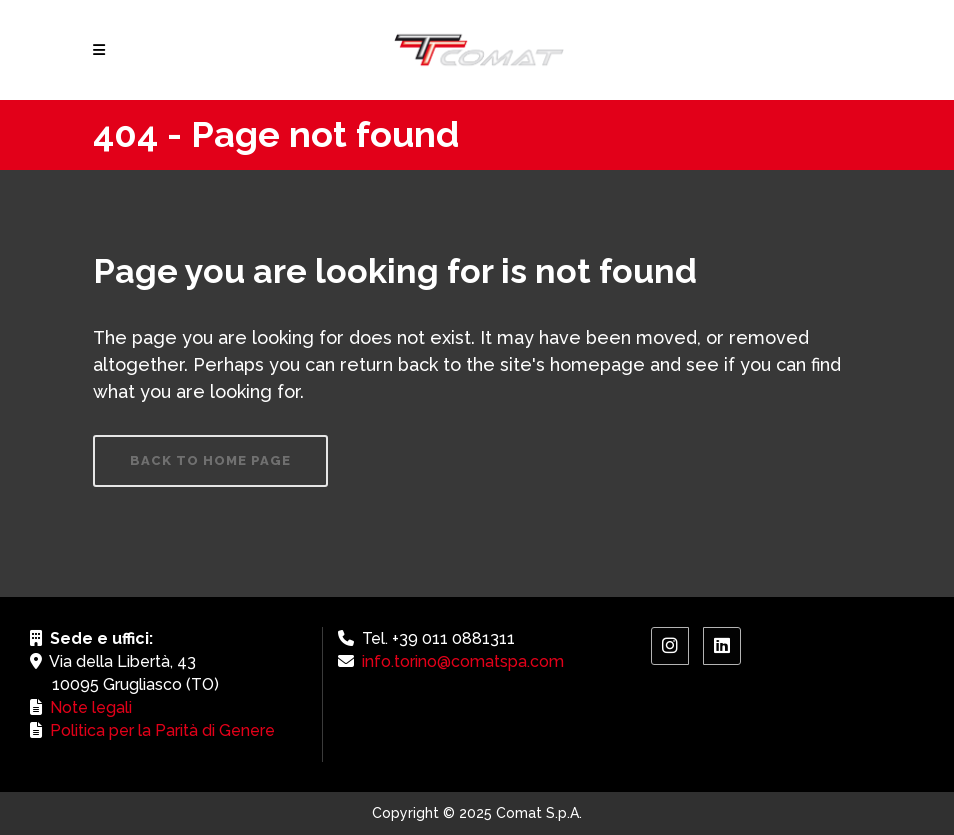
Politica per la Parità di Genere (162, 730)
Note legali (91, 707)
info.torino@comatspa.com (463, 661)
